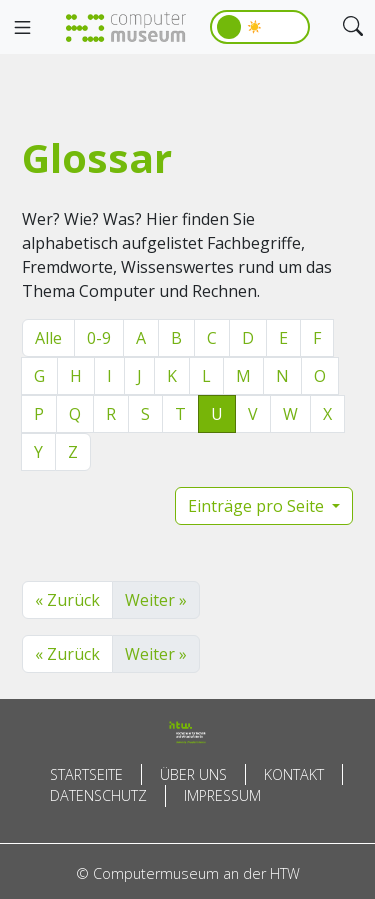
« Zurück (67, 600)
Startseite (86, 774)
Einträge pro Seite (258, 506)
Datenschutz (98, 795)
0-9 (99, 338)
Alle (48, 338)
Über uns (193, 774)
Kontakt (294, 774)
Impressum (222, 795)
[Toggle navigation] (22, 28)
